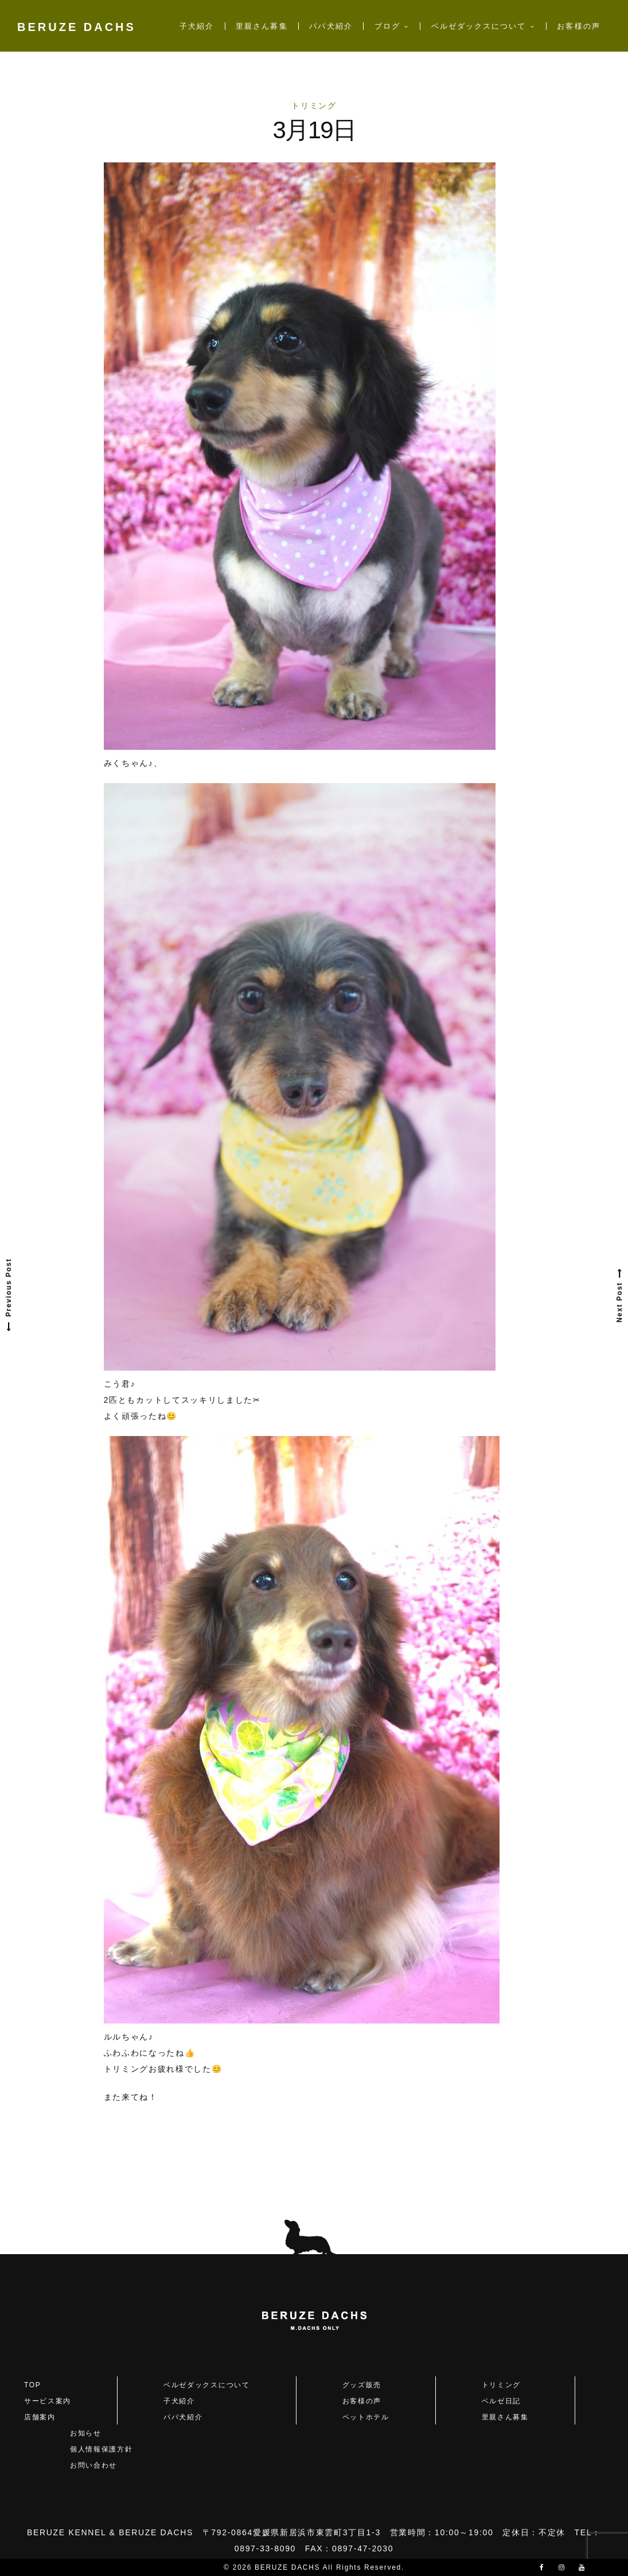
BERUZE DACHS (76, 27)
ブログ (387, 26)
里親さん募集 (261, 26)
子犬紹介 (197, 26)
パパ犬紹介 (330, 26)
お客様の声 (578, 26)
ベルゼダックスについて (478, 26)
